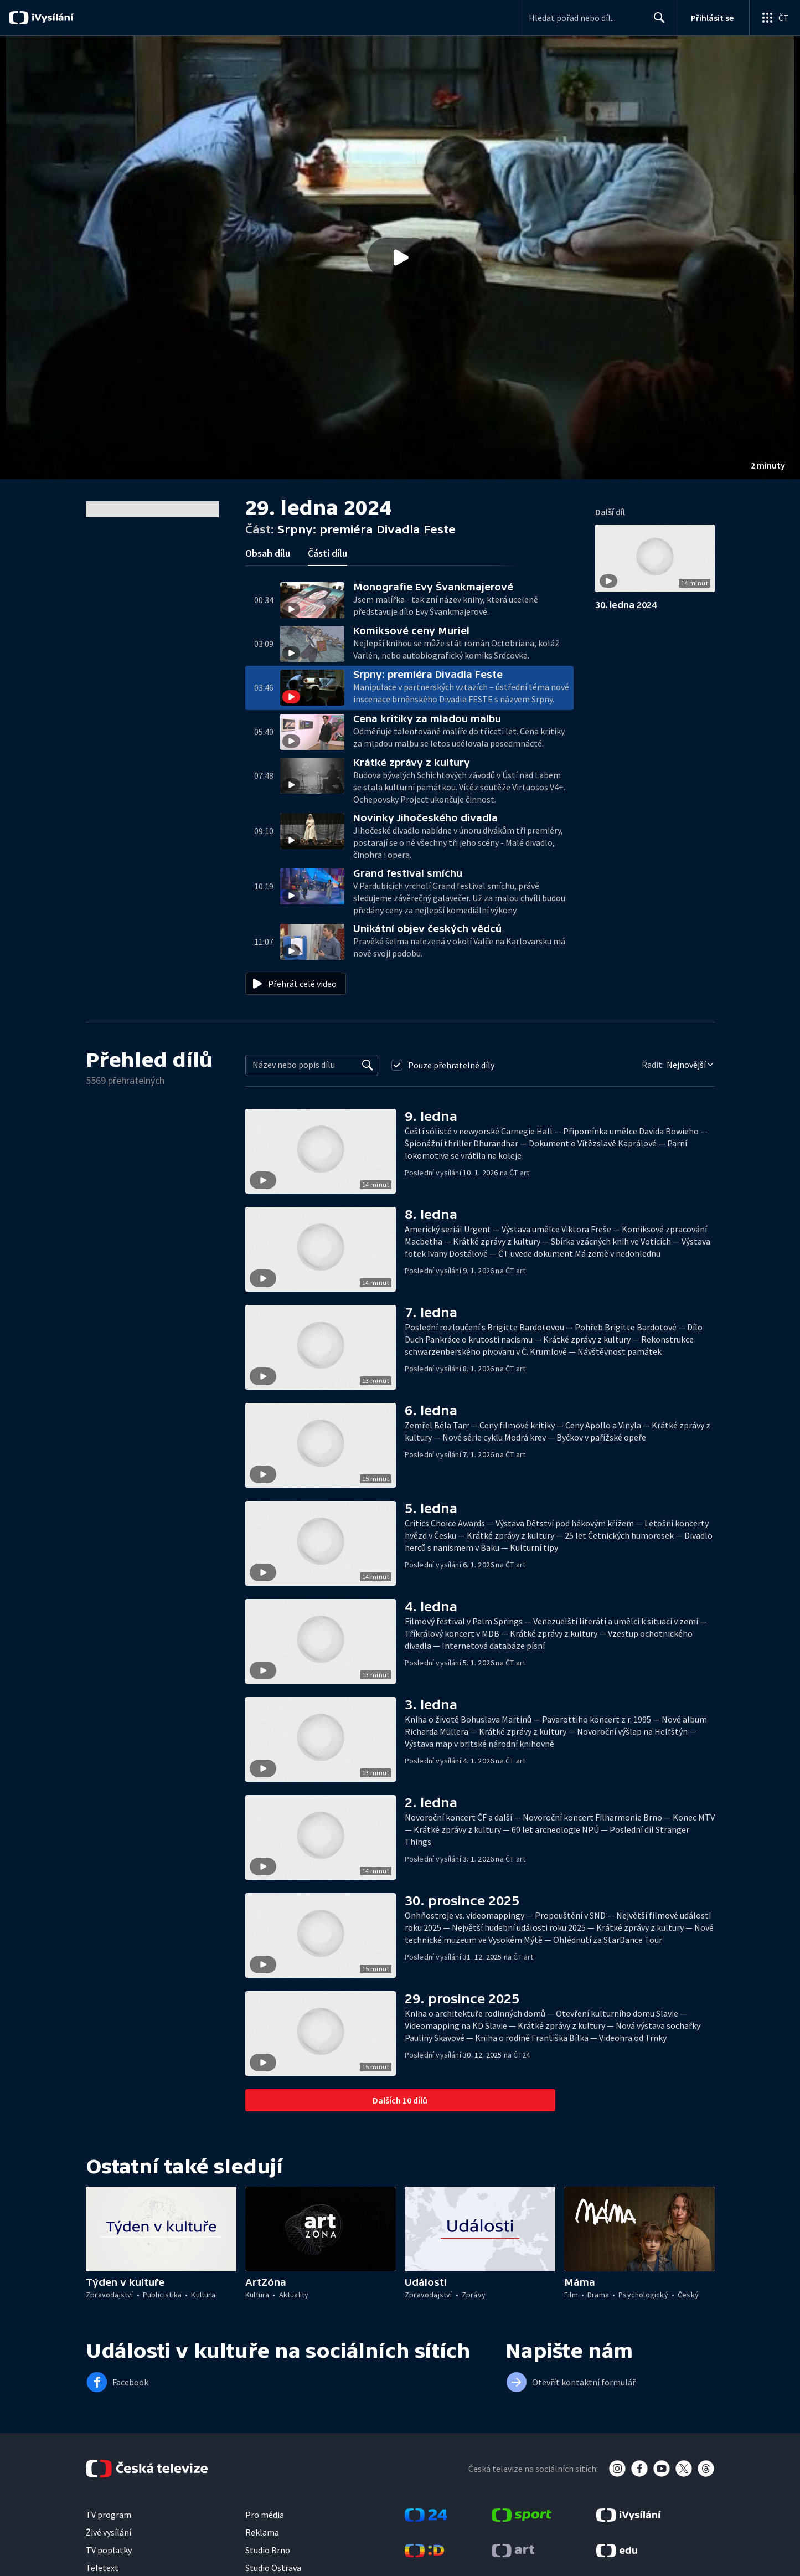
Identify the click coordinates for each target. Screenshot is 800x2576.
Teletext (102, 2567)
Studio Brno (267, 2550)
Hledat (656, 22)
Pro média (264, 2514)
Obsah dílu (267, 553)
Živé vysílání (108, 2532)
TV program (108, 2514)
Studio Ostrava (273, 2567)
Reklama (262, 2532)
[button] (399, 257)
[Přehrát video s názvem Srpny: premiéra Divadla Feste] (400, 257)
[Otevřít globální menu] (774, 17)
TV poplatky (109, 2550)
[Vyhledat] (367, 1065)
